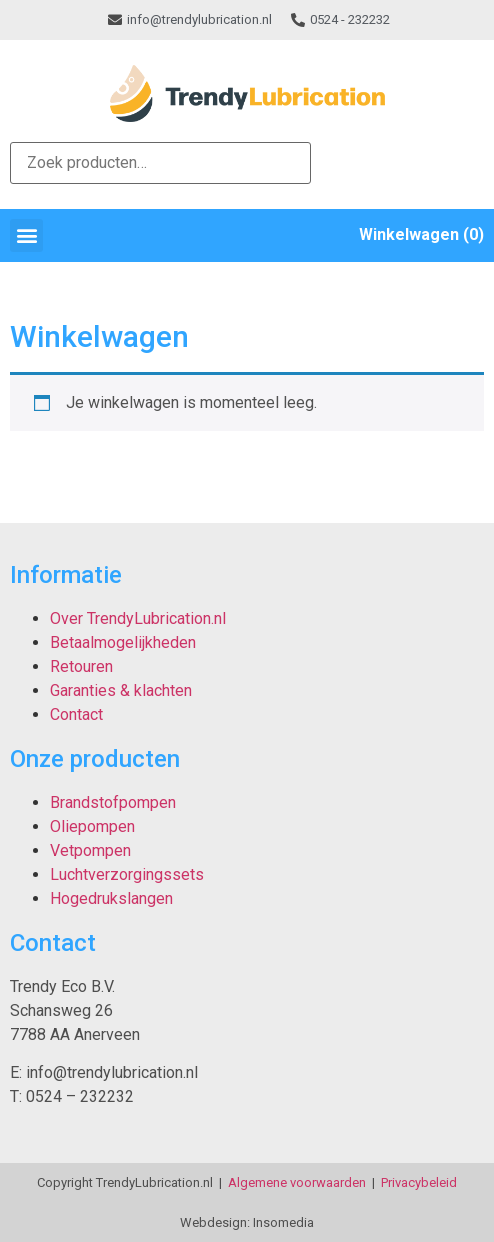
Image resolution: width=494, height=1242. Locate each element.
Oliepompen (92, 826)
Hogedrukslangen (111, 898)
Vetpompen (90, 850)
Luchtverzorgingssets (127, 874)
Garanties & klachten (121, 690)
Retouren (81, 666)
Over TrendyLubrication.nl (138, 618)
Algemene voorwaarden (297, 1182)
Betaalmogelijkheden (123, 642)
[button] (26, 235)
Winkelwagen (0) (421, 234)
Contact (76, 714)
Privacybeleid (419, 1182)
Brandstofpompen (113, 802)
